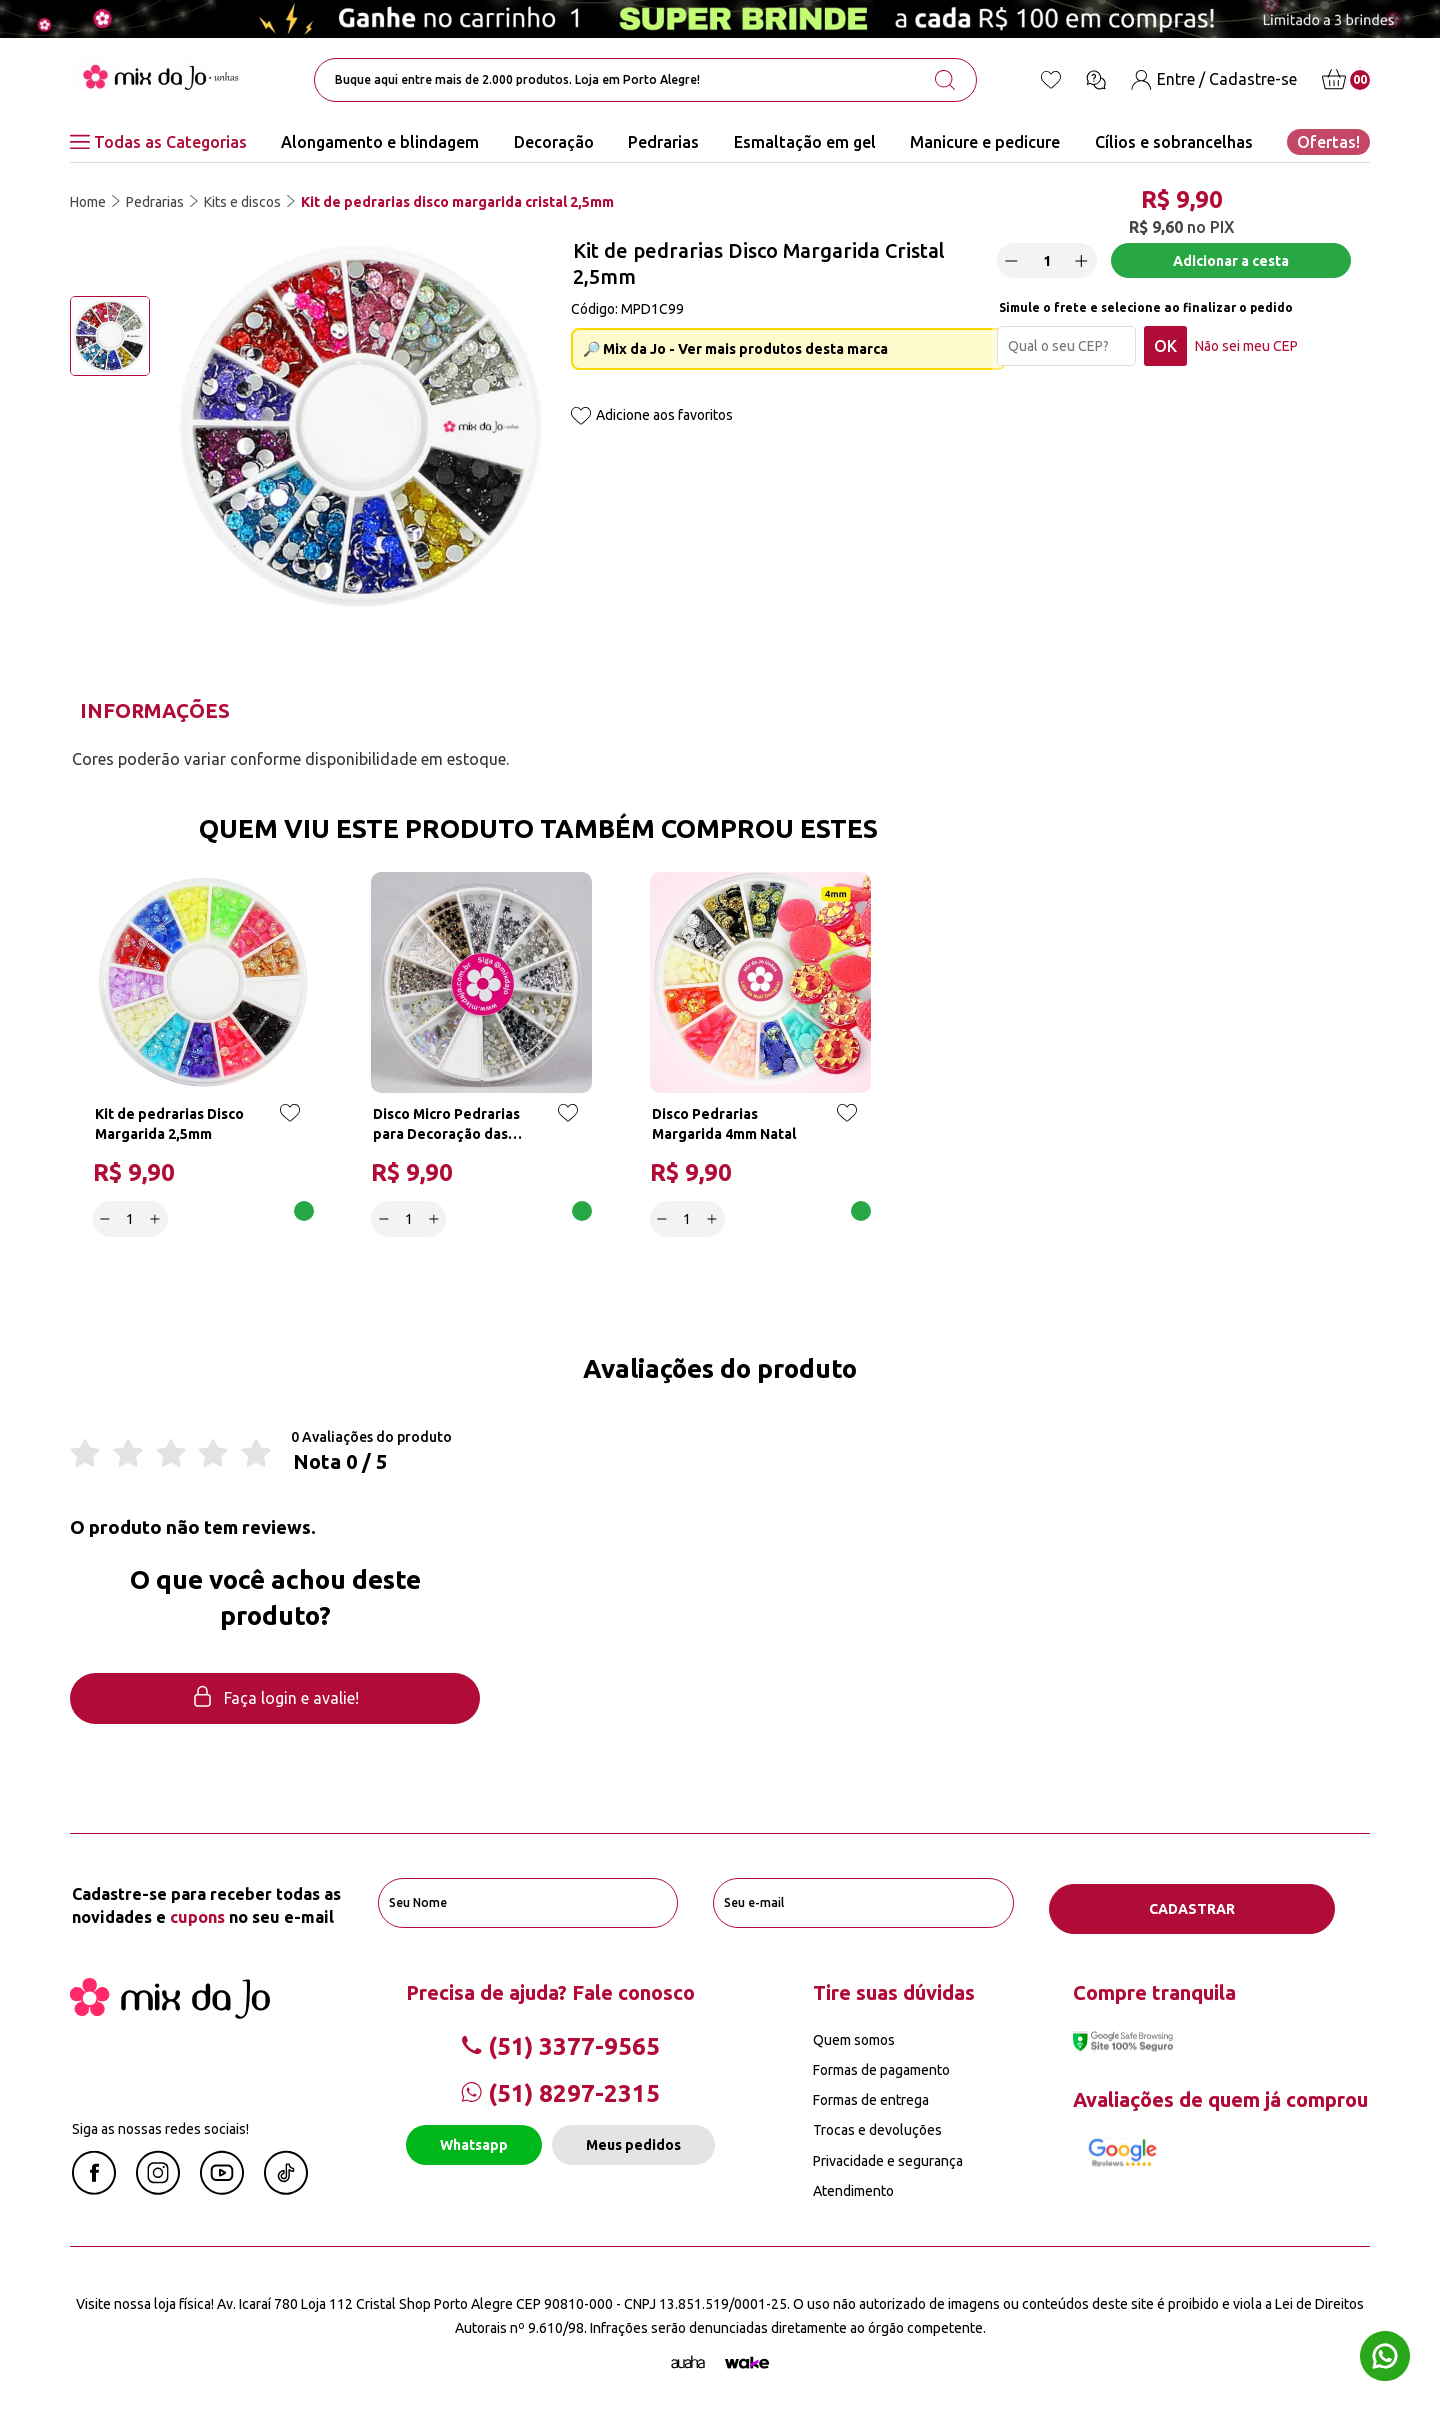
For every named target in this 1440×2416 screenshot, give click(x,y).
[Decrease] (1018, 267)
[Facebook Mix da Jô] (94, 2186)
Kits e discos (242, 202)
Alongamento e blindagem (380, 142)
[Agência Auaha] (688, 2359)
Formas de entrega (871, 2097)
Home (88, 202)
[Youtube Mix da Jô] (222, 2186)
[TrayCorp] (747, 2359)
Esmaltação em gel (805, 142)
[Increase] (1088, 267)
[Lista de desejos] (1051, 80)
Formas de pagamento (881, 2067)
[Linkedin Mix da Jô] (286, 2186)
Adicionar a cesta (1232, 267)
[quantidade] (1053, 267)
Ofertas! (1328, 142)
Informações (155, 710)
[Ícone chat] (1096, 80)
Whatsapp (474, 2142)
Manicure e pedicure (985, 142)
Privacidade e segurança (888, 2157)
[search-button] (945, 80)
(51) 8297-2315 (560, 2090)
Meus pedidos (633, 2142)
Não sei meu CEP (1252, 353)
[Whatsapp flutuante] (1385, 2358)
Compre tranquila (1154, 1988)
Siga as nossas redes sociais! (160, 2125)
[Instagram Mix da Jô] (158, 2186)
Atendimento (853, 2187)
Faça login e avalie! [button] (275, 1701)
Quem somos (854, 2036)
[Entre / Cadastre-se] (1214, 79)
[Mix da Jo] (170, 2009)
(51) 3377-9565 (560, 2042)
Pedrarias (663, 142)
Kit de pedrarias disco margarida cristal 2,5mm (457, 202)
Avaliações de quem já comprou (1220, 2095)
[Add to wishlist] (581, 417)
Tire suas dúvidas (894, 1988)
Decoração (554, 142)
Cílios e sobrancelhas (1174, 142)
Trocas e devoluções (877, 2127)
